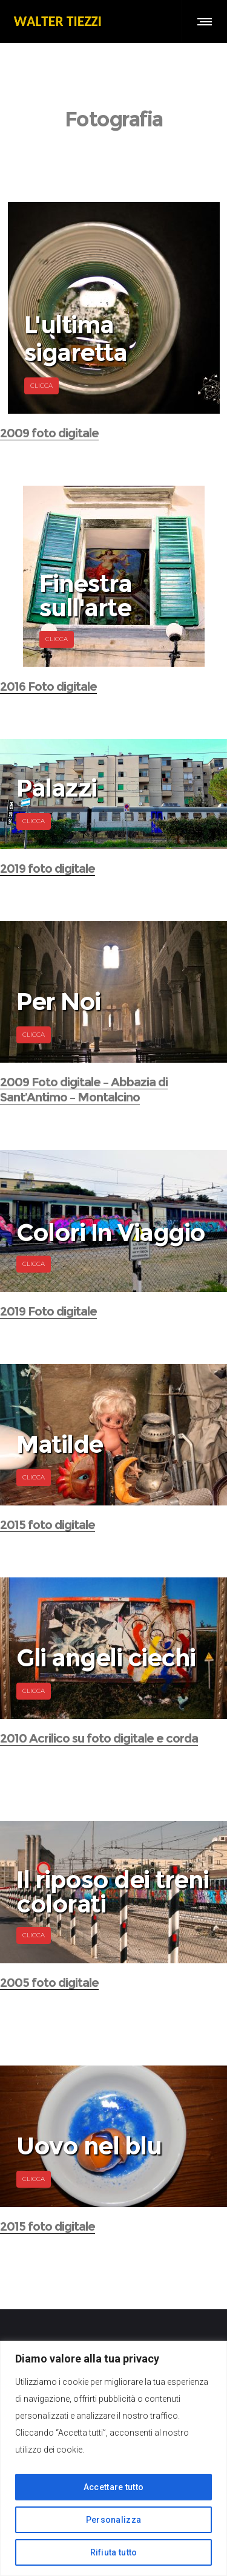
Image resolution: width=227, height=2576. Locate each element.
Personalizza (114, 2520)
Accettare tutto (114, 2487)
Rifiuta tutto (113, 2552)
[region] (113, 2458)
